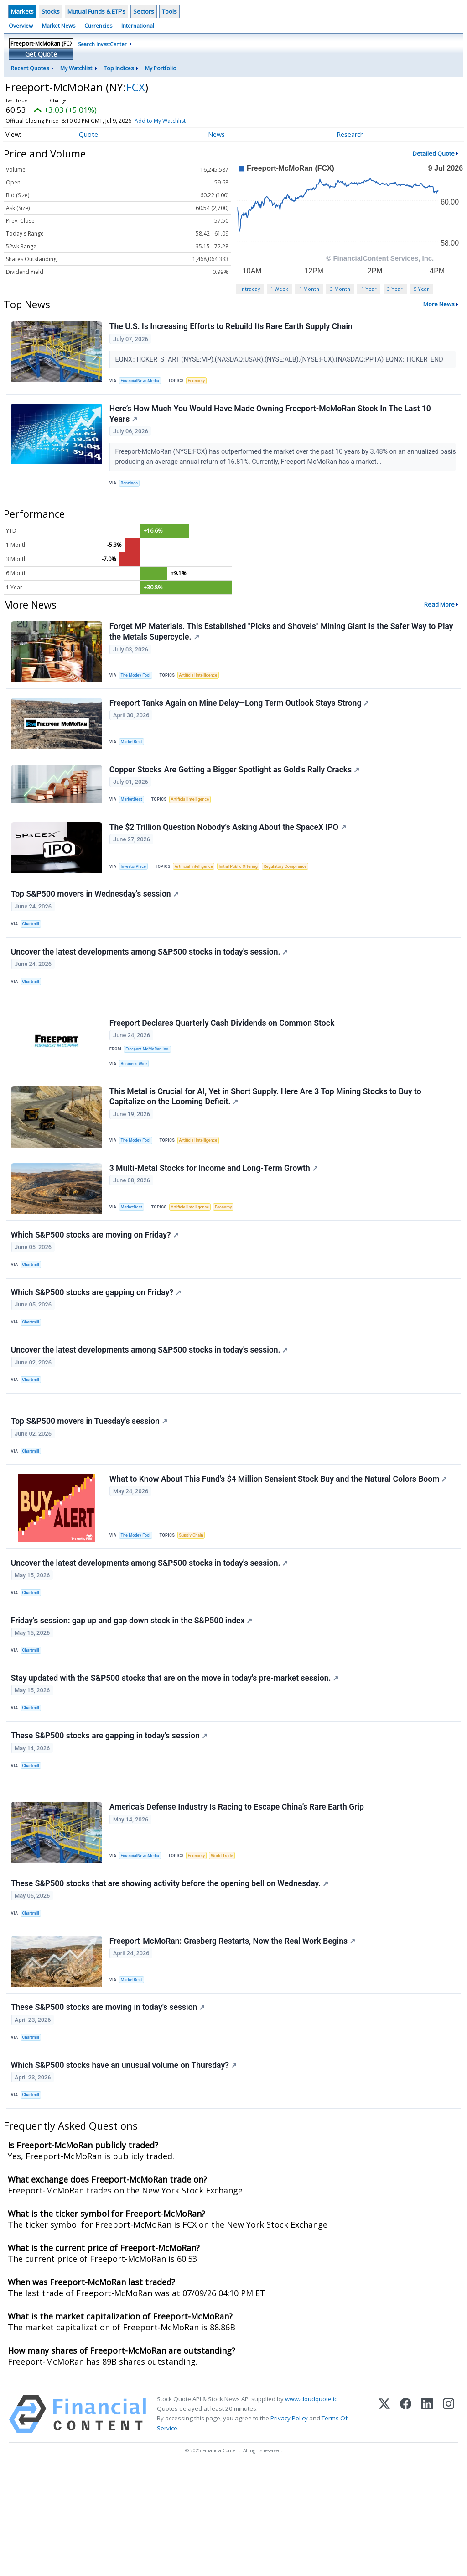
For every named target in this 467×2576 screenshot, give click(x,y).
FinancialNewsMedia (142, 382)
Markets (22, 11)
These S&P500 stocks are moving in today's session (109, 2107)
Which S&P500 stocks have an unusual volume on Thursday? (125, 2169)
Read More (439, 613)
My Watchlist (76, 68)
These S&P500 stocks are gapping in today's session (110, 1817)
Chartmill (33, 947)
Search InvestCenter (102, 44)
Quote (88, 134)
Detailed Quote (434, 153)
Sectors (143, 11)
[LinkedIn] (427, 2521)
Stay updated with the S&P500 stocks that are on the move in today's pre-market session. (176, 1756)
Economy (201, 382)
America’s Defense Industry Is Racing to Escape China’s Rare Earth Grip (237, 1896)
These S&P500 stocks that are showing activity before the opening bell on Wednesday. (170, 1976)
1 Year (369, 288)
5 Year (421, 288)
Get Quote (41, 54)
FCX (135, 86)
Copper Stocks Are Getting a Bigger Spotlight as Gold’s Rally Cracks (235, 785)
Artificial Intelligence (203, 684)
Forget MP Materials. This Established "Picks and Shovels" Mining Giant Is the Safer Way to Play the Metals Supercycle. (282, 641)
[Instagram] (448, 2521)
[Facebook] (405, 2521)
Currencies (98, 26)
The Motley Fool (138, 684)
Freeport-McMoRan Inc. (150, 1084)
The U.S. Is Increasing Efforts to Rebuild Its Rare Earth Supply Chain (231, 327)
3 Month (340, 288)
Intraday (250, 288)
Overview (21, 26)
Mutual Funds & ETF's (96, 11)
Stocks (51, 11)
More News (439, 304)
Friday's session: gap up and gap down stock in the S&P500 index (133, 1694)
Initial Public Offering (245, 885)
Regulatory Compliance (296, 885)
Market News (58, 26)
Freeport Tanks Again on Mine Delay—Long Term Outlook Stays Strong (240, 715)
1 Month (309, 288)
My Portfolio (160, 68)
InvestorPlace (135, 885)
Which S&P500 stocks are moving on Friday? (96, 1280)
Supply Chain (195, 1600)
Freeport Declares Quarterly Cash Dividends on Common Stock (223, 1057)
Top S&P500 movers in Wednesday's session (96, 917)
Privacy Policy (289, 2526)
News (216, 134)
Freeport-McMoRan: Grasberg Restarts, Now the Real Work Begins (233, 2037)
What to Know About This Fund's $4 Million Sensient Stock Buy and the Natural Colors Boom (279, 1545)
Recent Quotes (30, 68)
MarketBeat (133, 753)
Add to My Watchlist (176, 121)
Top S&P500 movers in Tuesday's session (90, 1483)
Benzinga (131, 489)
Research (350, 134)
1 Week (279, 288)
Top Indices (119, 68)
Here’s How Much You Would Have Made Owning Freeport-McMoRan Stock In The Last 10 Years (271, 419)
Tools (169, 11)
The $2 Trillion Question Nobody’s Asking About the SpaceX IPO (228, 847)
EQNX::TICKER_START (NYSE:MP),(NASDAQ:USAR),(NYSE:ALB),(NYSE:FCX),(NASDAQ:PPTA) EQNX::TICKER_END (281, 360)
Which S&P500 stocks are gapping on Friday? (97, 1343)
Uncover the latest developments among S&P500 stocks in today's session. (150, 979)
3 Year (395, 288)
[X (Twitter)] (384, 2521)
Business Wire (136, 1099)
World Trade (229, 1944)
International (137, 26)
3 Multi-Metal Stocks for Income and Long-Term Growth (214, 1211)
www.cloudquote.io (311, 2506)
